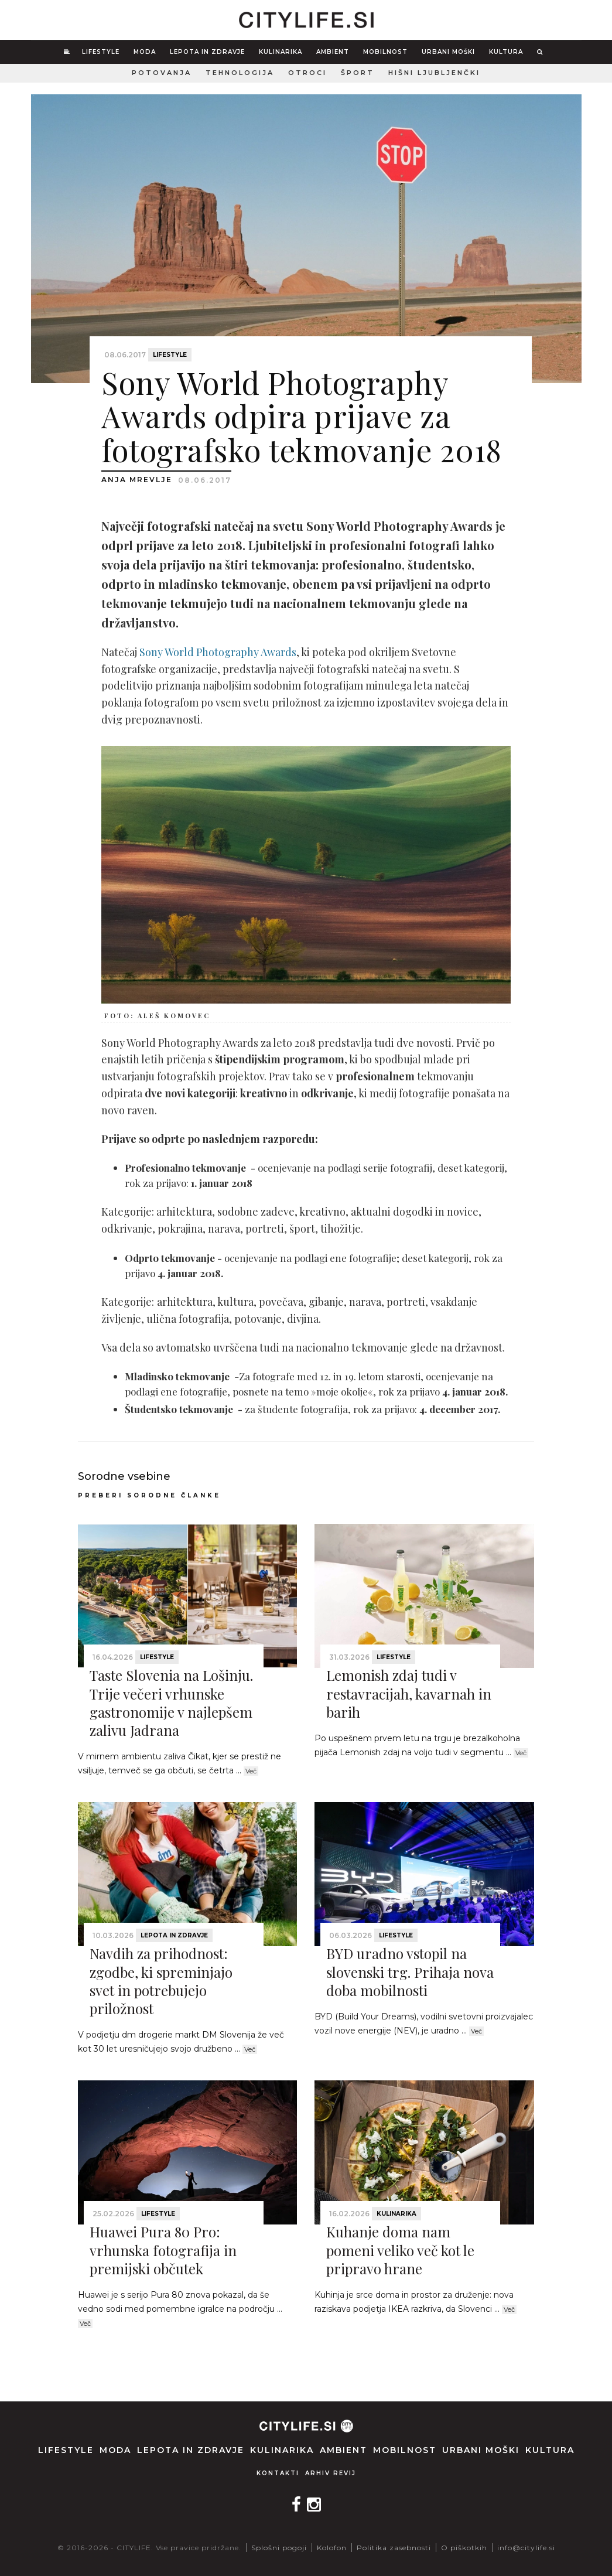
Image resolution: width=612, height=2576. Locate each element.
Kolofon (332, 2547)
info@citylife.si (526, 2547)
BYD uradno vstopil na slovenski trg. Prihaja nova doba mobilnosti (410, 1971)
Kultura (506, 52)
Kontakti (278, 2473)
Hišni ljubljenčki (434, 73)
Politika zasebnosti (394, 2547)
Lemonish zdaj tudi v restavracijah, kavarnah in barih (408, 1693)
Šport (357, 73)
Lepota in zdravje (207, 52)
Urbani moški (448, 52)
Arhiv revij (330, 2473)
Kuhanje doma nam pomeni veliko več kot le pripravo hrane (400, 2249)
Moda (145, 52)
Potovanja (162, 73)
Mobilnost (385, 52)
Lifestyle (100, 52)
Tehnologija (240, 73)
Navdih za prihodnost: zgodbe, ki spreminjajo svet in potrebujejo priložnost (161, 1981)
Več (251, 1771)
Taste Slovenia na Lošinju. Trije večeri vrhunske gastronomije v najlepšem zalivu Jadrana (171, 1702)
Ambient (332, 52)
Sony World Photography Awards (217, 652)
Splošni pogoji (279, 2547)
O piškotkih (464, 2547)
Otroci (307, 73)
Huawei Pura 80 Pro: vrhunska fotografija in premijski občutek (163, 2249)
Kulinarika (280, 52)
